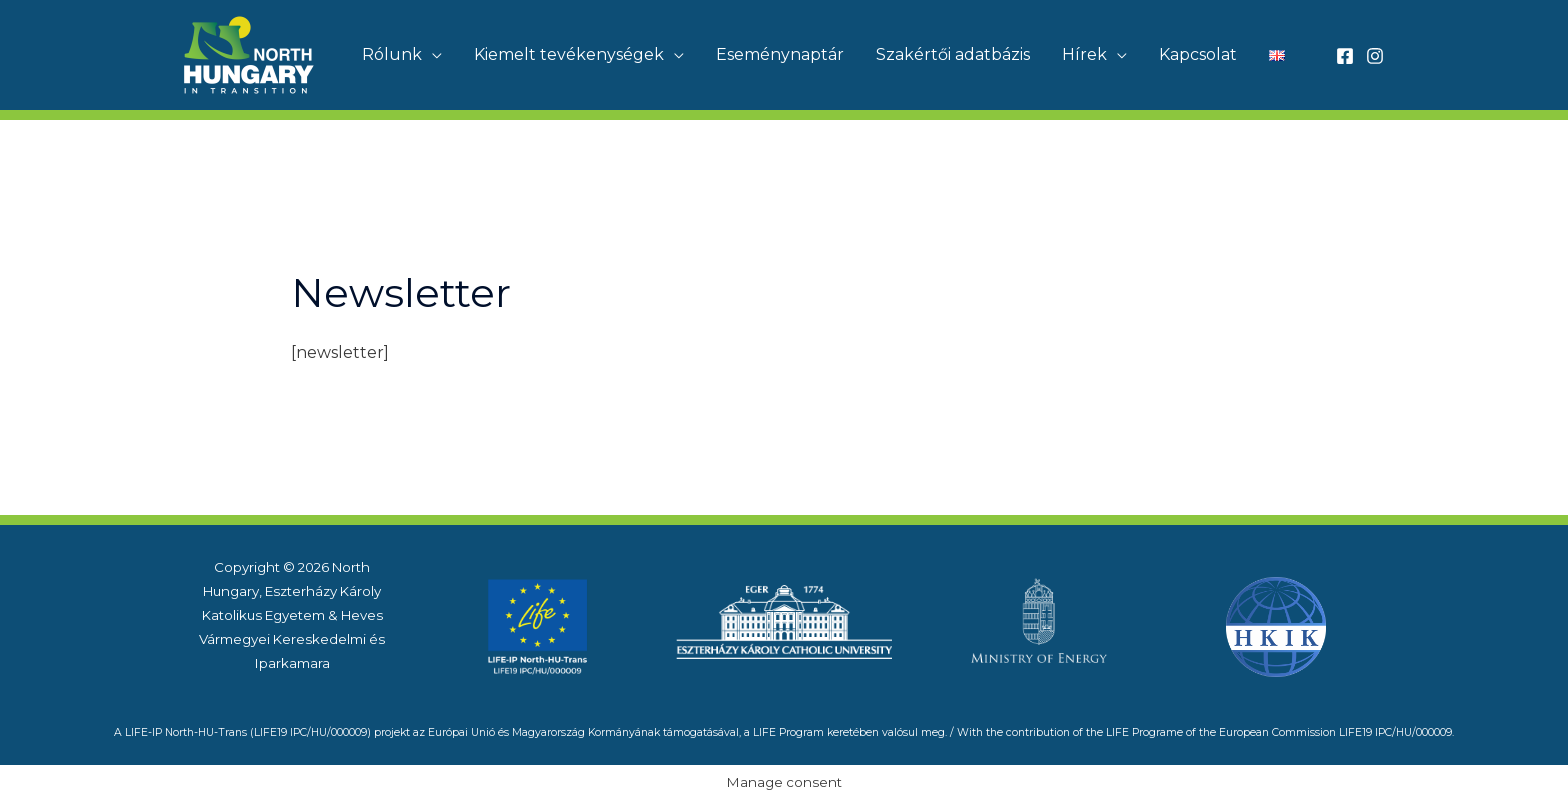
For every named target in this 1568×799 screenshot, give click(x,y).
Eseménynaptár (780, 54)
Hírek (1084, 54)
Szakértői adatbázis (953, 54)
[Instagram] (1375, 56)
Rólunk (392, 54)
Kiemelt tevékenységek (569, 54)
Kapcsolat (1198, 54)
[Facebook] (1345, 56)
